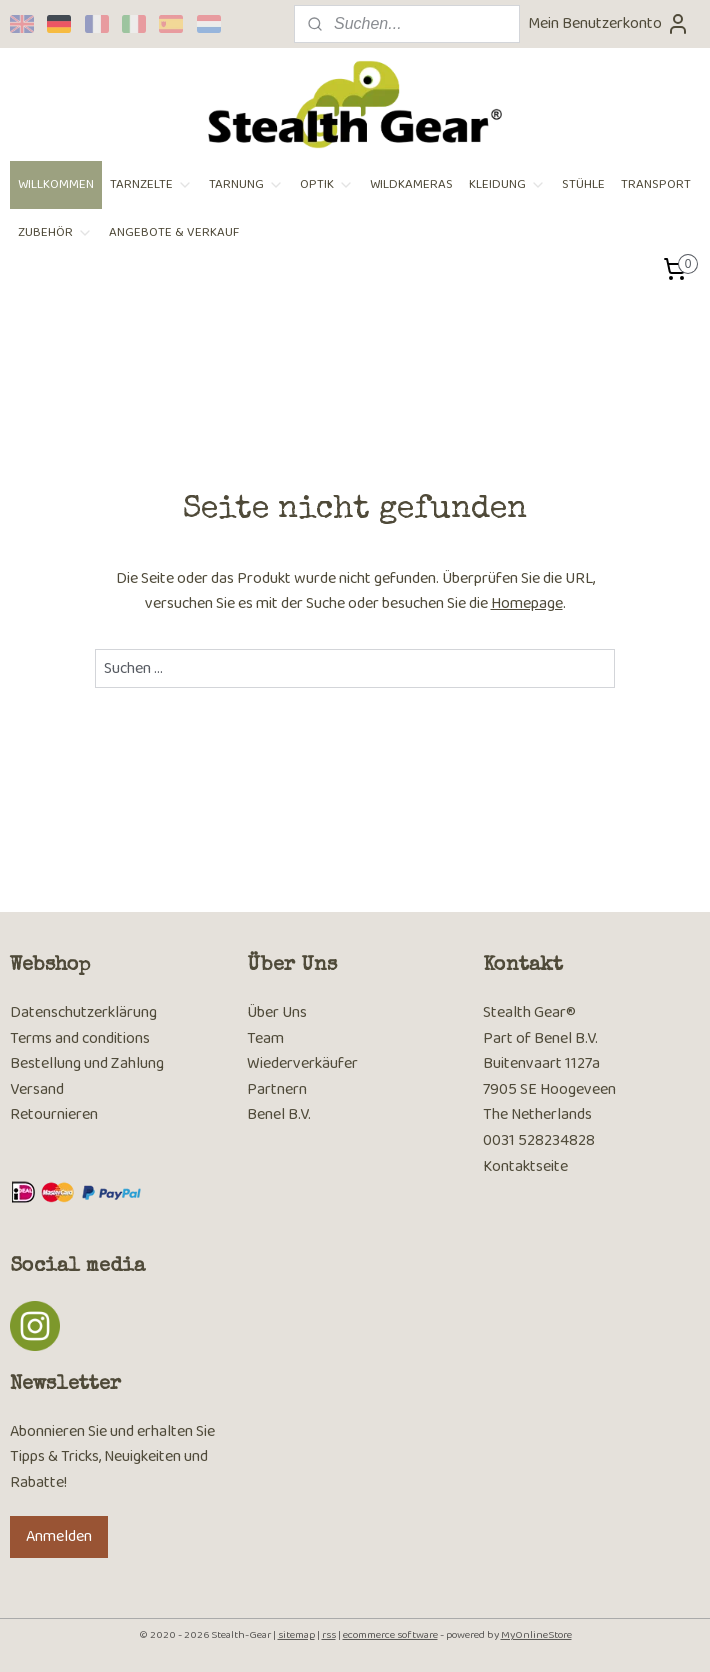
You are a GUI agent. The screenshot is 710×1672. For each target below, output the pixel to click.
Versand (37, 1089)
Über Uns (277, 1012)
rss (329, 1635)
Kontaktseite (525, 1166)
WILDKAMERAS (411, 184)
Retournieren (54, 1114)
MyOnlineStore (536, 1635)
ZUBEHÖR (55, 232)
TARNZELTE (151, 184)
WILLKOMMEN (56, 184)
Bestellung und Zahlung (87, 1063)
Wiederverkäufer (302, 1063)
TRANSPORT (656, 184)
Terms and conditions (80, 1038)
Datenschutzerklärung (83, 1012)
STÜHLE (583, 184)
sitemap (296, 1635)
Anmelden (59, 1536)
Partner (273, 1089)
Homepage (527, 603)
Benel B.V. (279, 1114)
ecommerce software (390, 1635)
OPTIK (327, 184)
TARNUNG (246, 184)
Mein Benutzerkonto (609, 23)
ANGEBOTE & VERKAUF (174, 232)
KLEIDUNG (507, 184)
